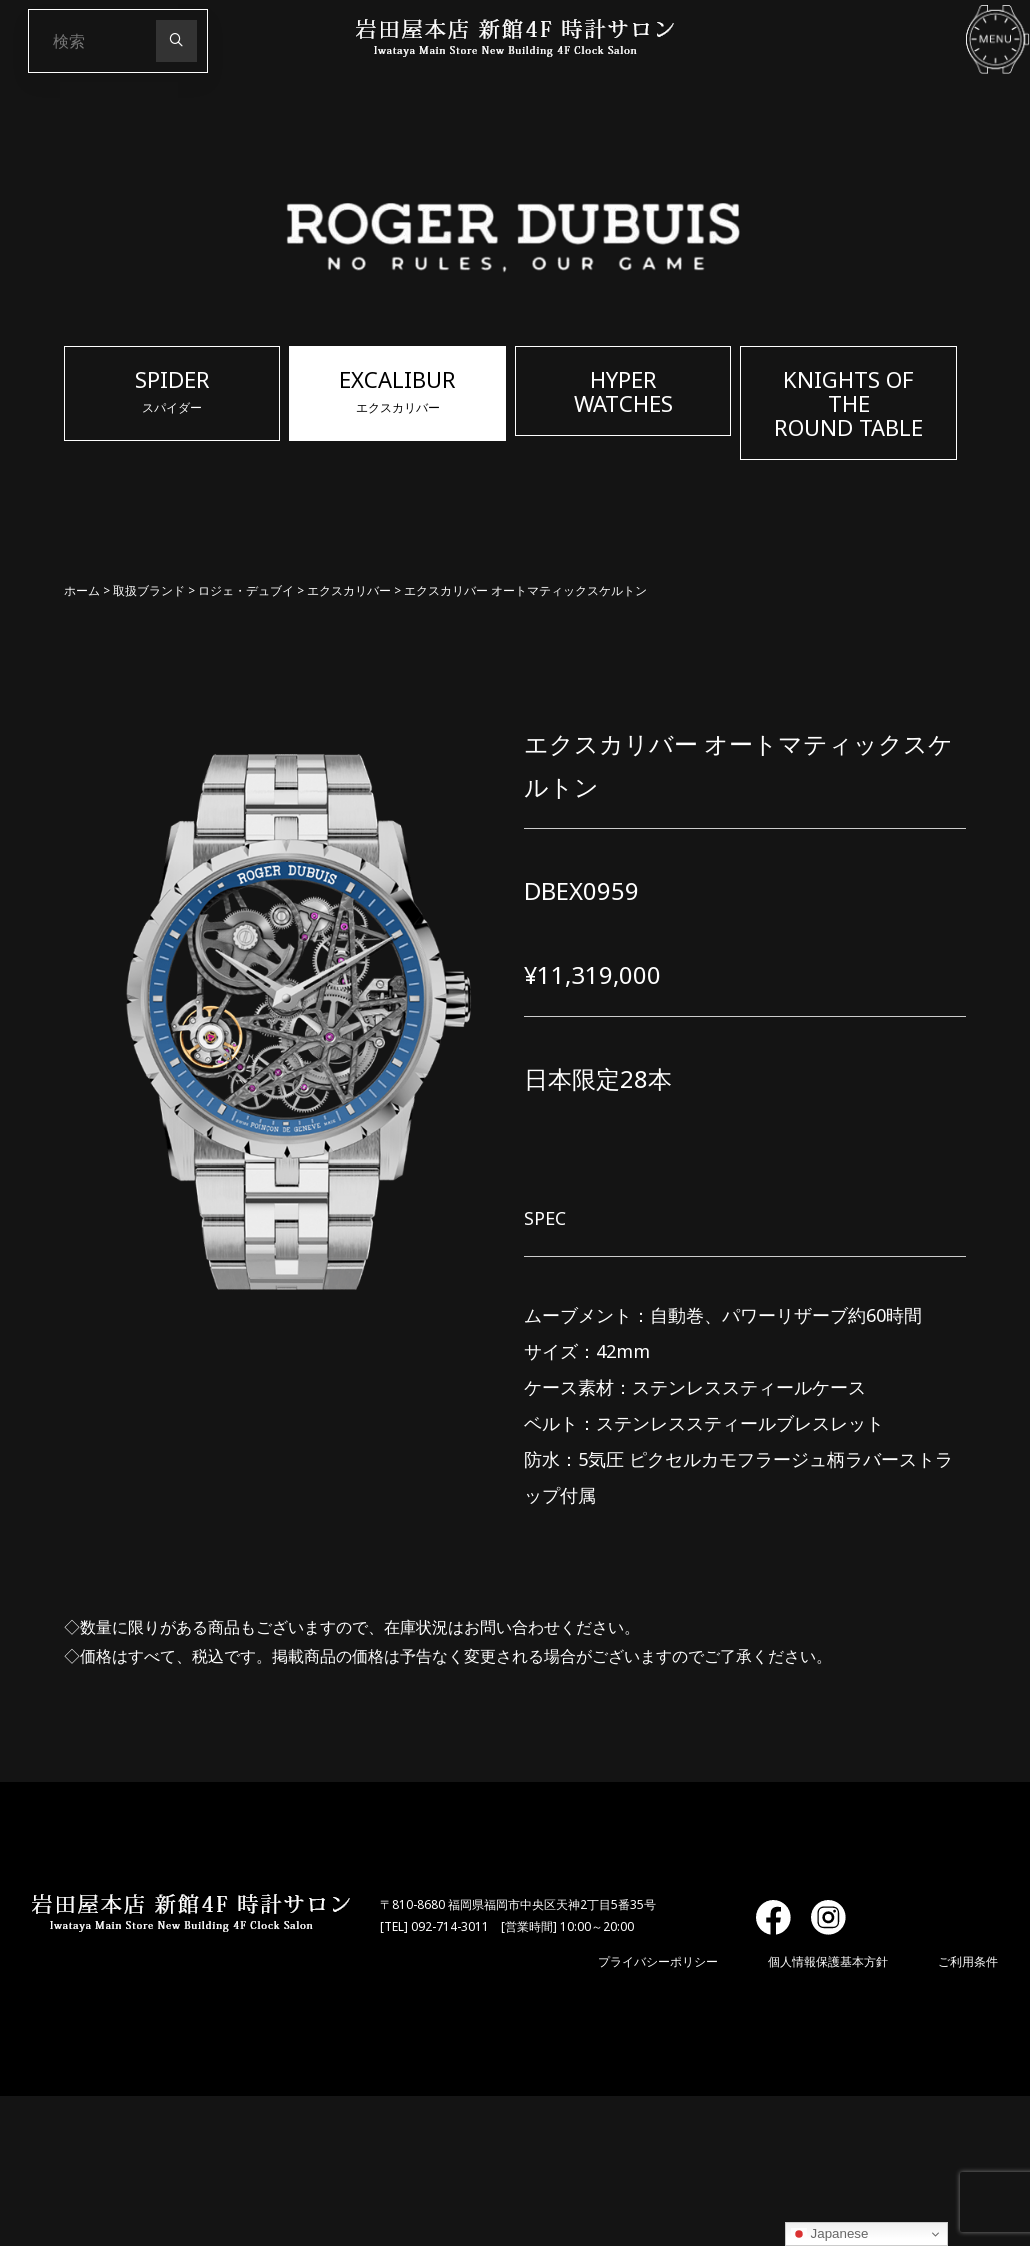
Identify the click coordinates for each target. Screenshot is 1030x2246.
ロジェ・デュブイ (246, 590)
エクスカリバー (349, 590)
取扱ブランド (149, 590)
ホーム (82, 590)
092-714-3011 (450, 1926)
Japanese (830, 2234)
